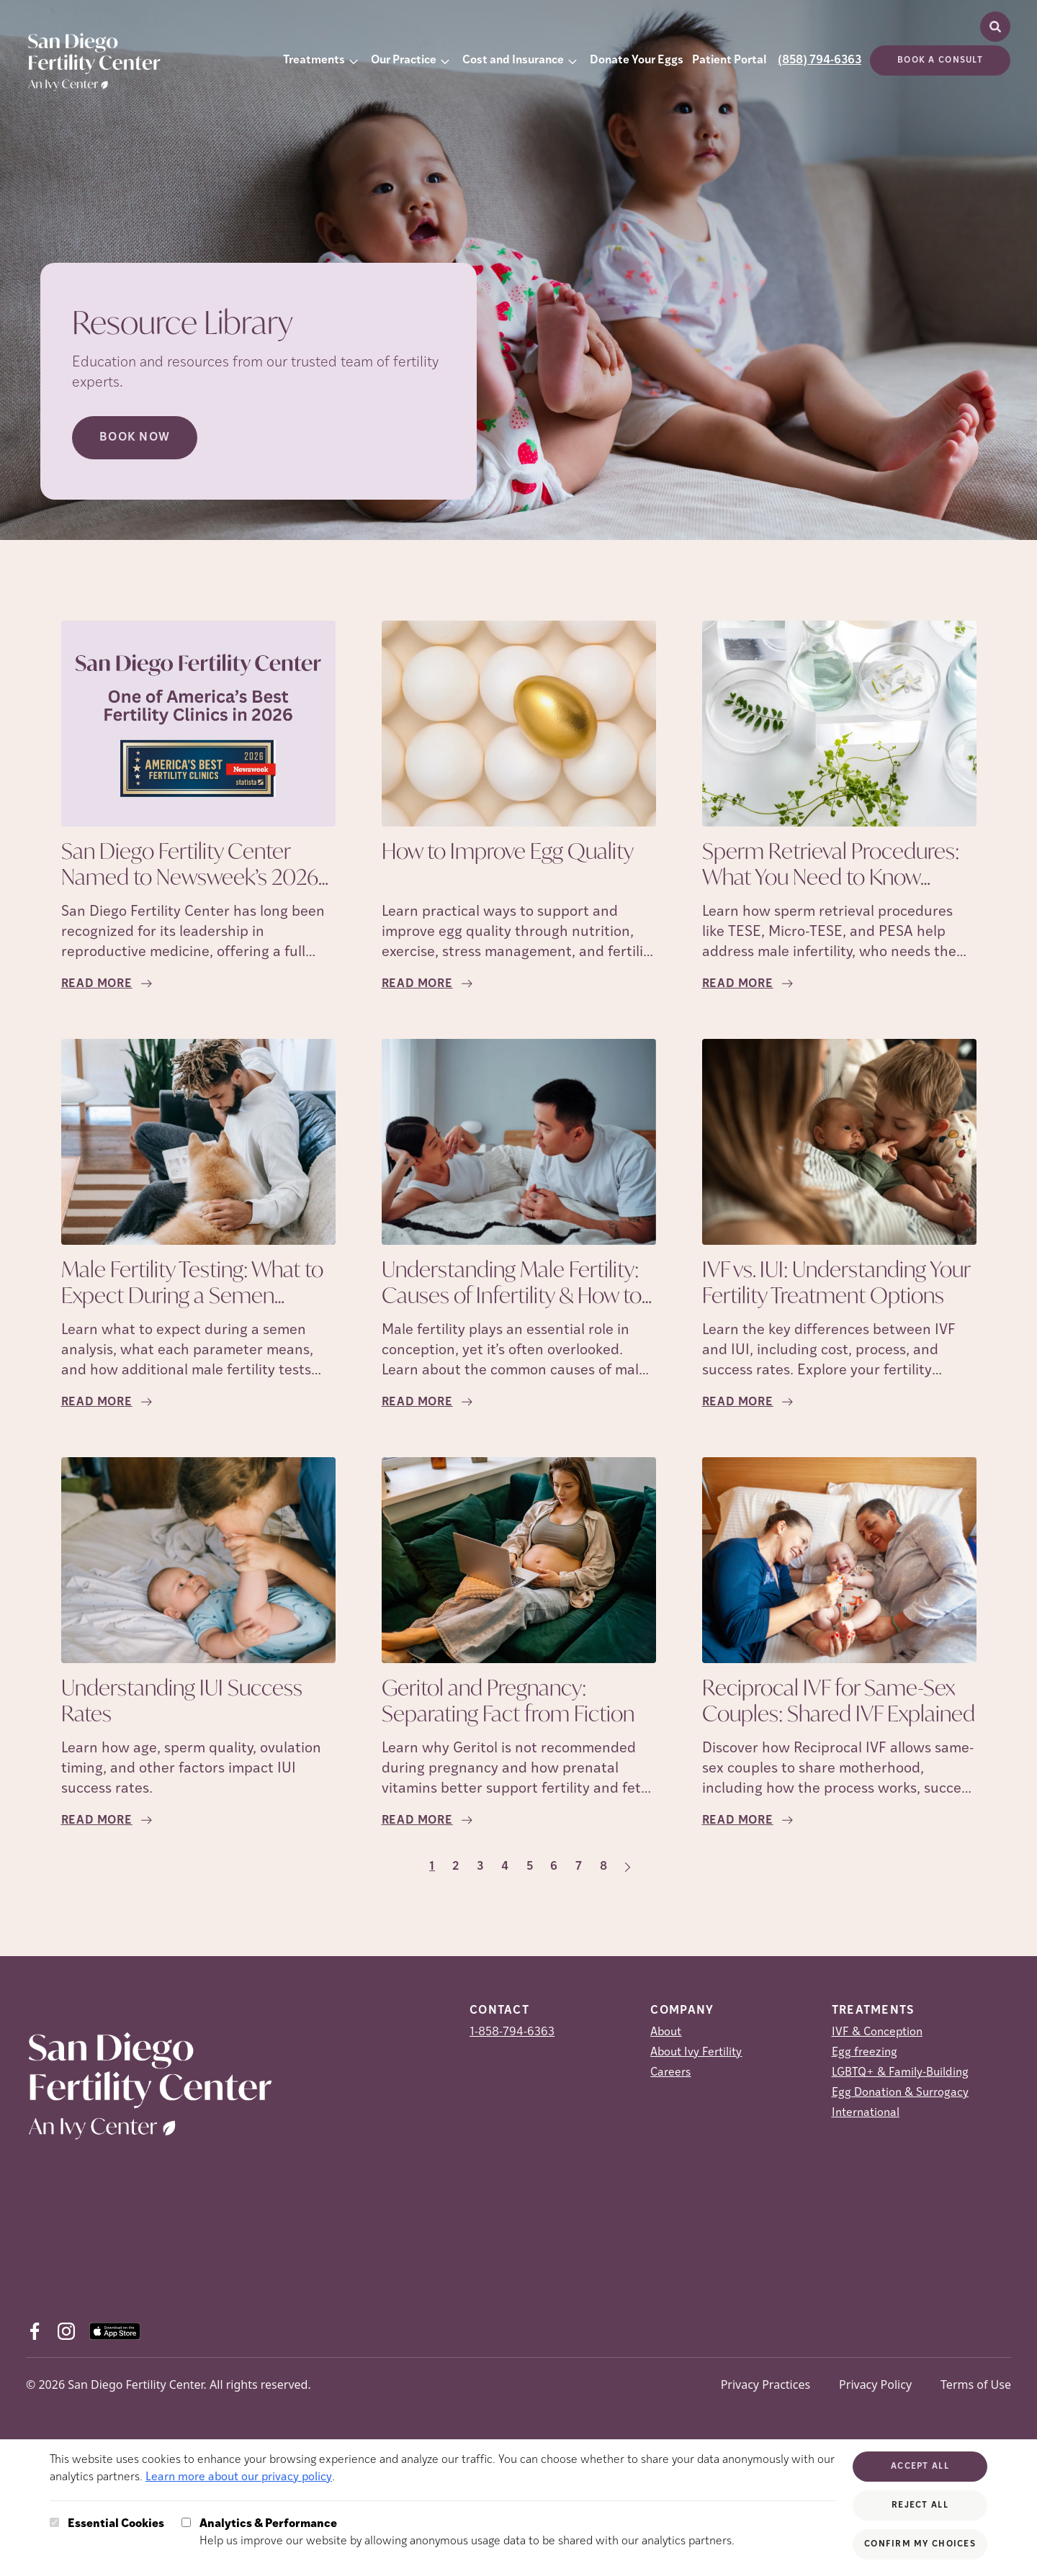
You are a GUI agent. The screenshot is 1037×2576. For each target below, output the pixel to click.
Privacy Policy (875, 2384)
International (865, 2113)
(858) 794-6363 (819, 60)
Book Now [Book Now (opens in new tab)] (134, 437)
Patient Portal (729, 60)
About (665, 2032)
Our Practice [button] (403, 60)
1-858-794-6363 (512, 2032)
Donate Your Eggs (636, 60)
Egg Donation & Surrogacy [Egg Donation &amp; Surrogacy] (900, 2093)
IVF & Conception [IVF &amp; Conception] (877, 2032)
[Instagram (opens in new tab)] (66, 2331)
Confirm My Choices (920, 2544)
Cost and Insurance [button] (513, 60)
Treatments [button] (314, 60)
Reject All (920, 2505)
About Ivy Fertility (696, 2052)
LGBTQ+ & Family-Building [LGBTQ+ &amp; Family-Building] (900, 2073)
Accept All (920, 2466)
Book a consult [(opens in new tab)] (940, 60)
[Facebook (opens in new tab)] (34, 2331)
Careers (670, 2073)
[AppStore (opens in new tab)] (114, 2331)
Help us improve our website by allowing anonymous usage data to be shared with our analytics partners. (467, 2531)
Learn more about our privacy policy (238, 2477)
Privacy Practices (765, 2384)
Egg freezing (864, 2052)
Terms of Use (976, 2384)
